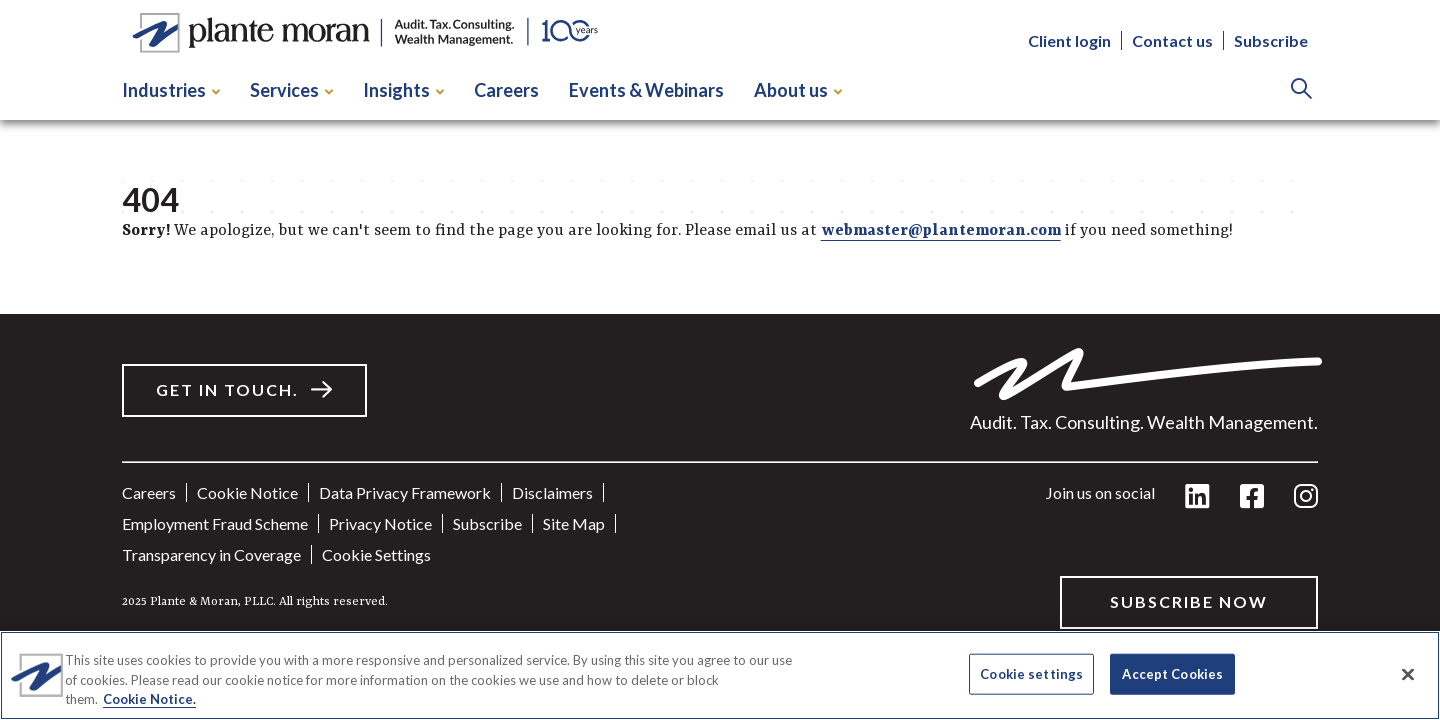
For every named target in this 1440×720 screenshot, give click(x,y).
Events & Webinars (646, 90)
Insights (403, 90)
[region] (720, 675)
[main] (720, 332)
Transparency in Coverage (211, 554)
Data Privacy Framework (405, 492)
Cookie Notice (247, 492)
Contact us (1172, 40)
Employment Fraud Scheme (215, 523)
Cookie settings (376, 554)
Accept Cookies (1172, 673)
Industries (171, 90)
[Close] (1408, 674)
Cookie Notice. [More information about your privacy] (149, 699)
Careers (506, 90)
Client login (1069, 40)
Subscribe (1271, 40)
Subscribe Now (1189, 601)
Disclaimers (552, 492)
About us (798, 90)
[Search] (1301, 90)
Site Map (574, 523)
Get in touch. (227, 389)
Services (291, 90)
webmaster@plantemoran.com (941, 231)
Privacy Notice (380, 523)
